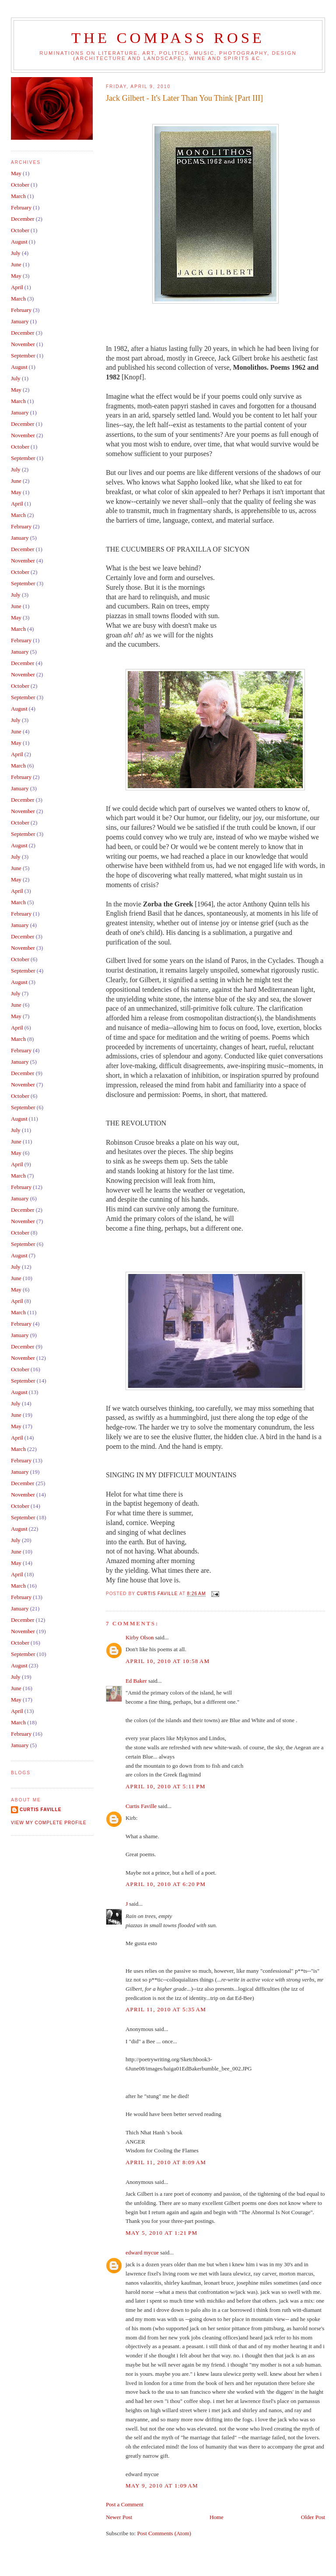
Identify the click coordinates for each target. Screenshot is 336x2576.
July (16, 253)
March (18, 196)
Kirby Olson (140, 1637)
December (22, 219)
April (17, 287)
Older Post (313, 2517)
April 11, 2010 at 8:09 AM (166, 2162)
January (19, 321)
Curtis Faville (141, 1806)
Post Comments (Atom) (164, 2533)
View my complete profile (49, 1822)
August (19, 241)
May (16, 173)
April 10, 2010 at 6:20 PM (166, 1884)
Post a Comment (125, 2504)
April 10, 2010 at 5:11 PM (166, 1786)
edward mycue (142, 2252)
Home (217, 2517)
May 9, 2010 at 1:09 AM (162, 2485)
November (23, 344)
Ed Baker (136, 1680)
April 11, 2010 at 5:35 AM (166, 2009)
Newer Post (119, 2517)
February (21, 207)
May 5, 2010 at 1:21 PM (161, 2232)
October (20, 184)
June (16, 264)
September (23, 355)
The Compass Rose (168, 37)
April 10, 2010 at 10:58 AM (168, 1661)
